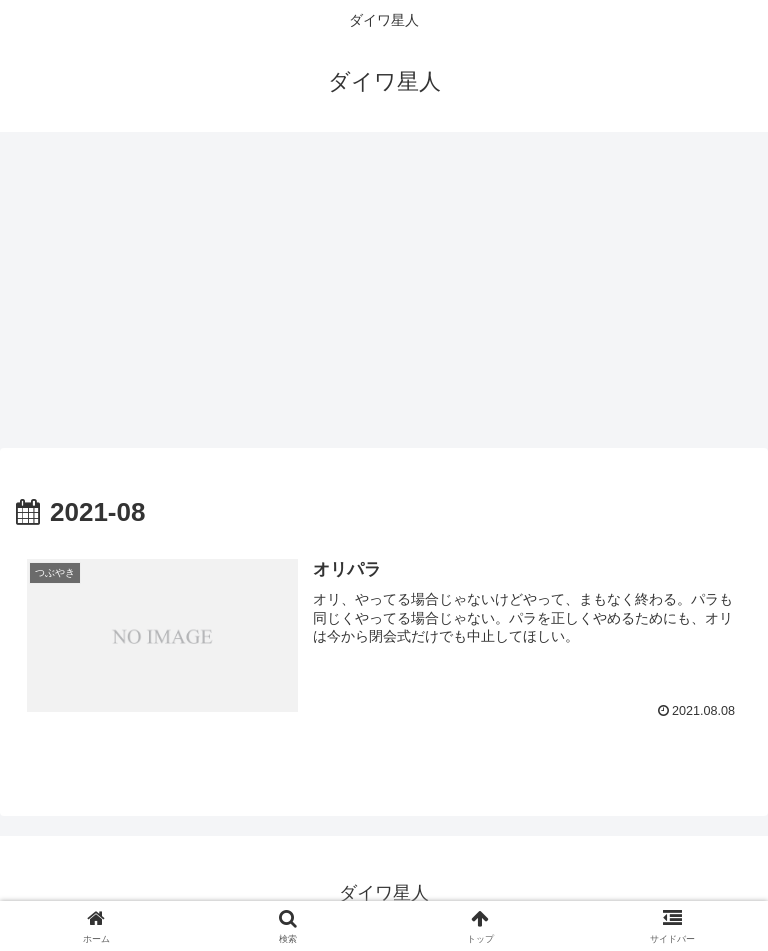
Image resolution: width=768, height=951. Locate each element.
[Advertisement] (384, 296)
